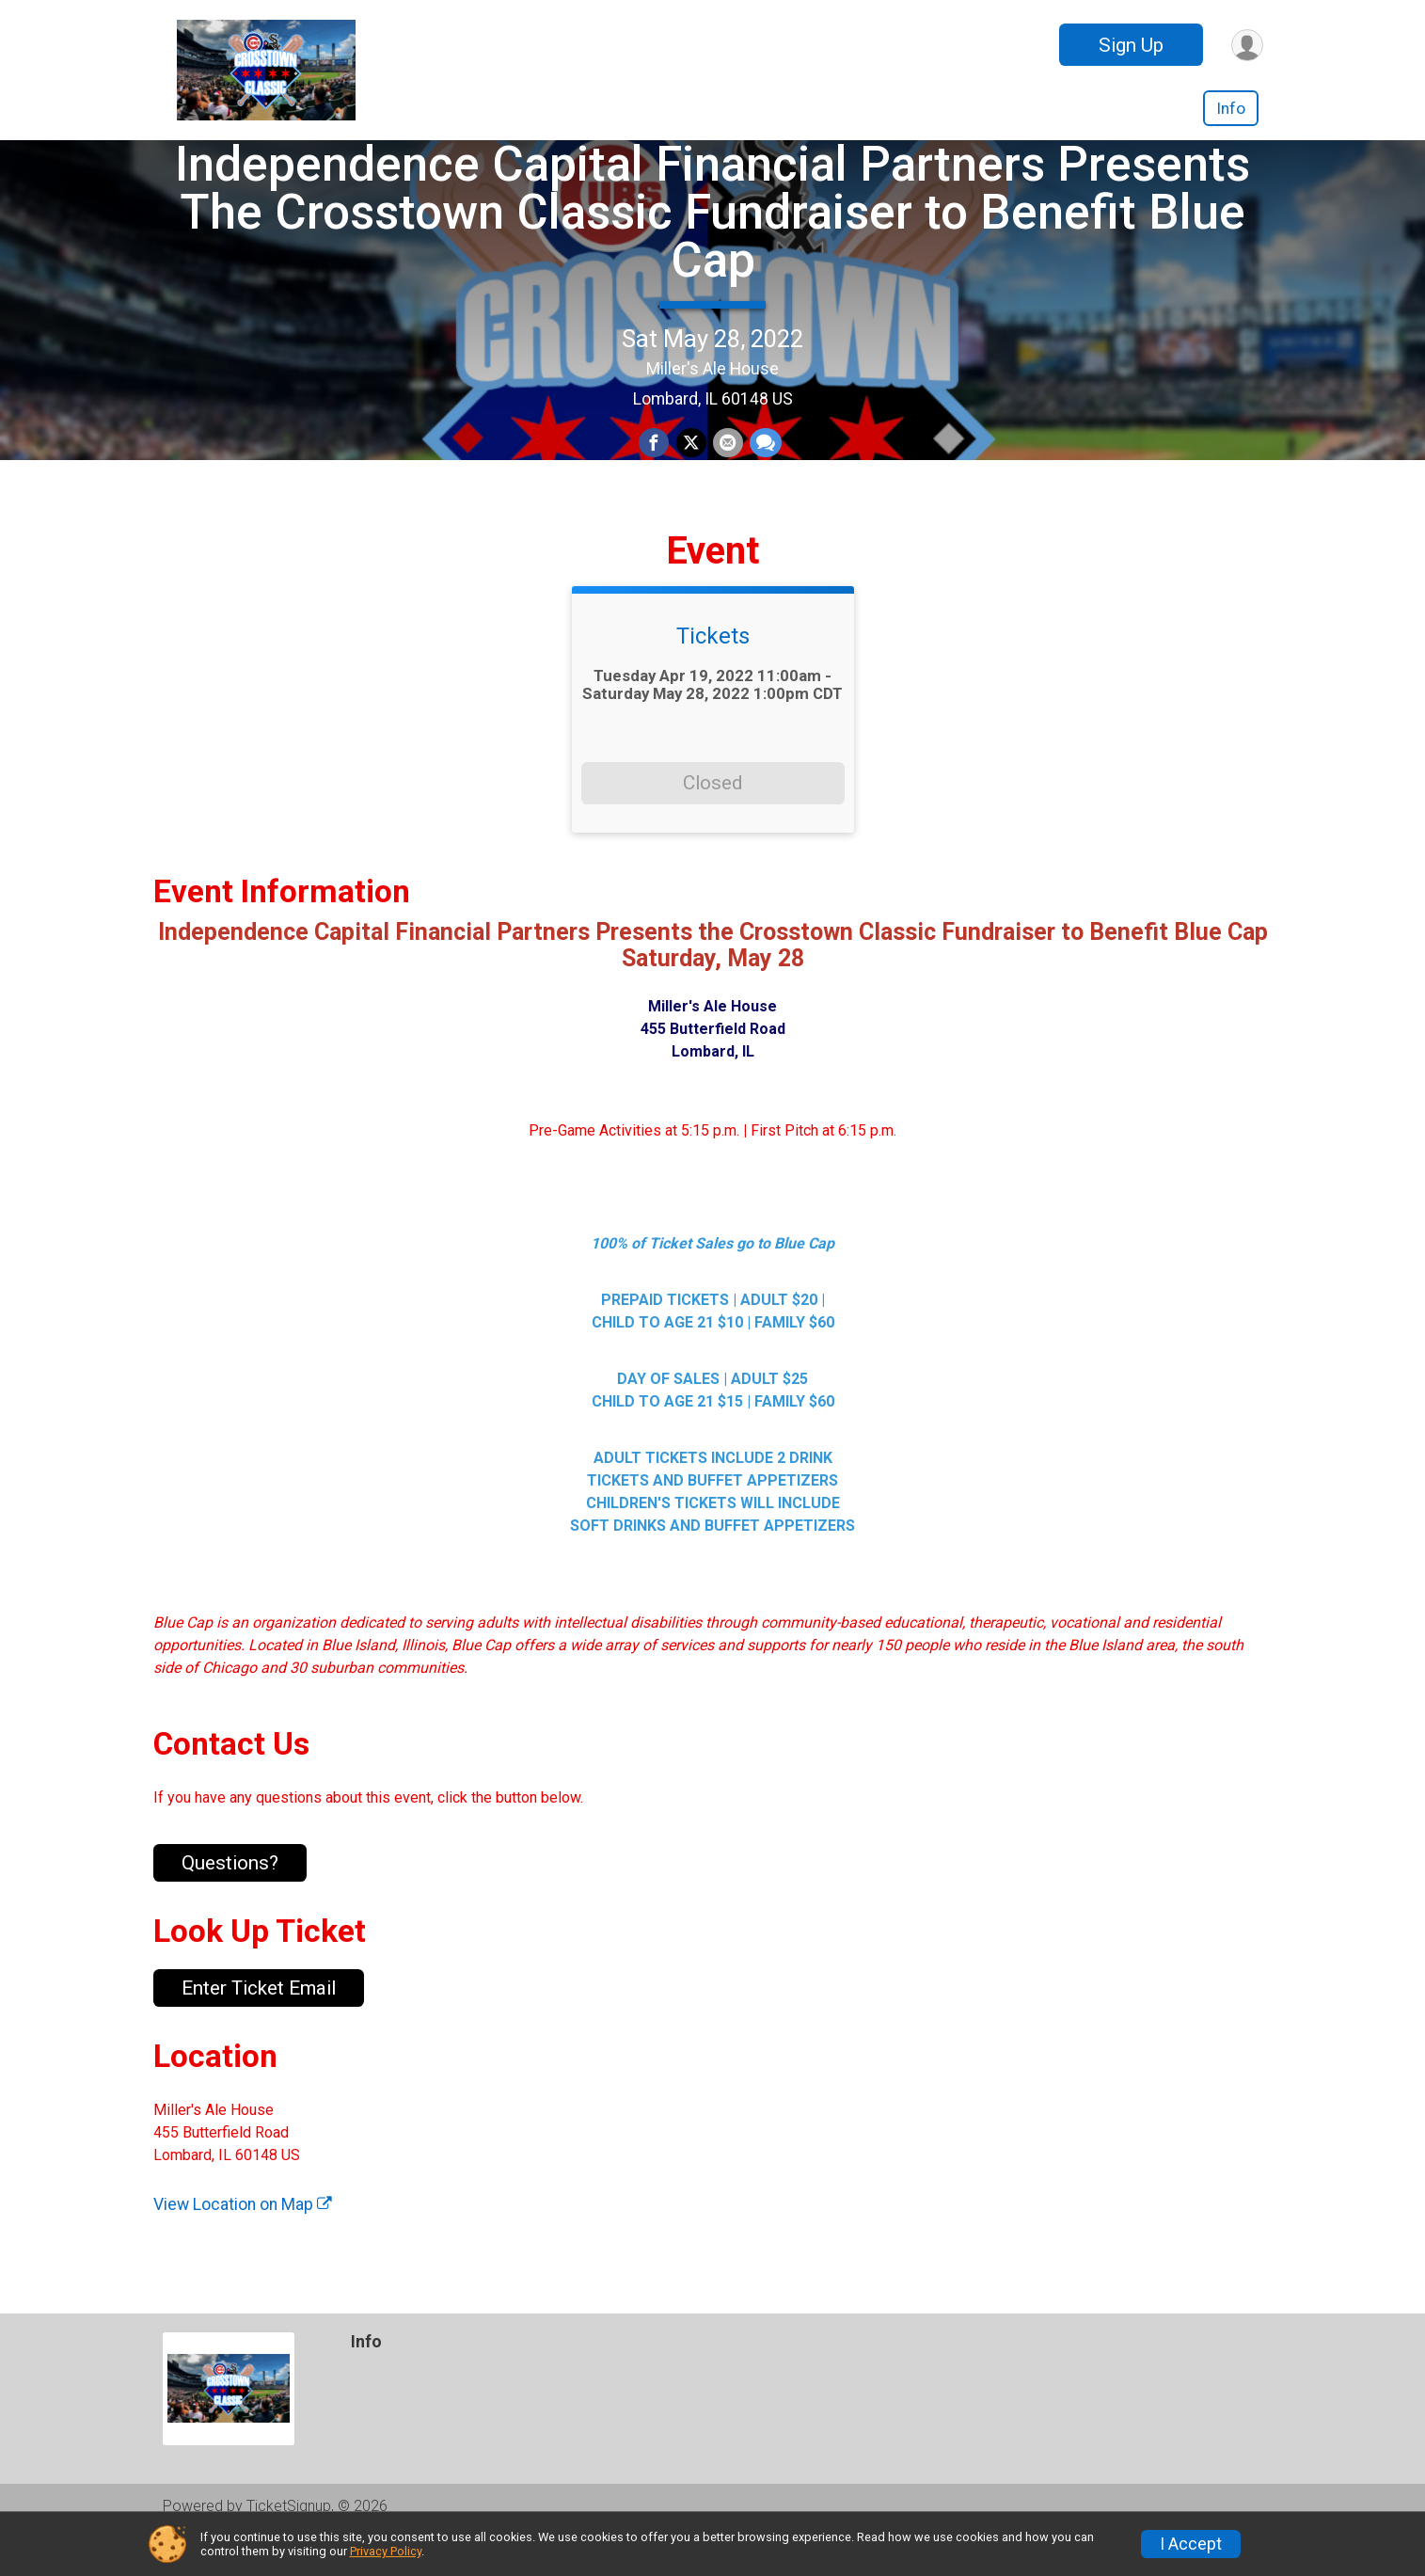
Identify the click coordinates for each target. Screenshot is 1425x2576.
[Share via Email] (727, 463)
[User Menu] (1245, 44)
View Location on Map (242, 2242)
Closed (712, 820)
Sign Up (1128, 45)
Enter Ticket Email (259, 2025)
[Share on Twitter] (691, 463)
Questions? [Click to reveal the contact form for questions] (230, 1900)
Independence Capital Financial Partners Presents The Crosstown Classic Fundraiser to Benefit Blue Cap (712, 231)
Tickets (713, 673)
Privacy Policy (385, 2551)
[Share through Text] (764, 463)
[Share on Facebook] (656, 463)
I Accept (1191, 2544)
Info (1230, 108)
